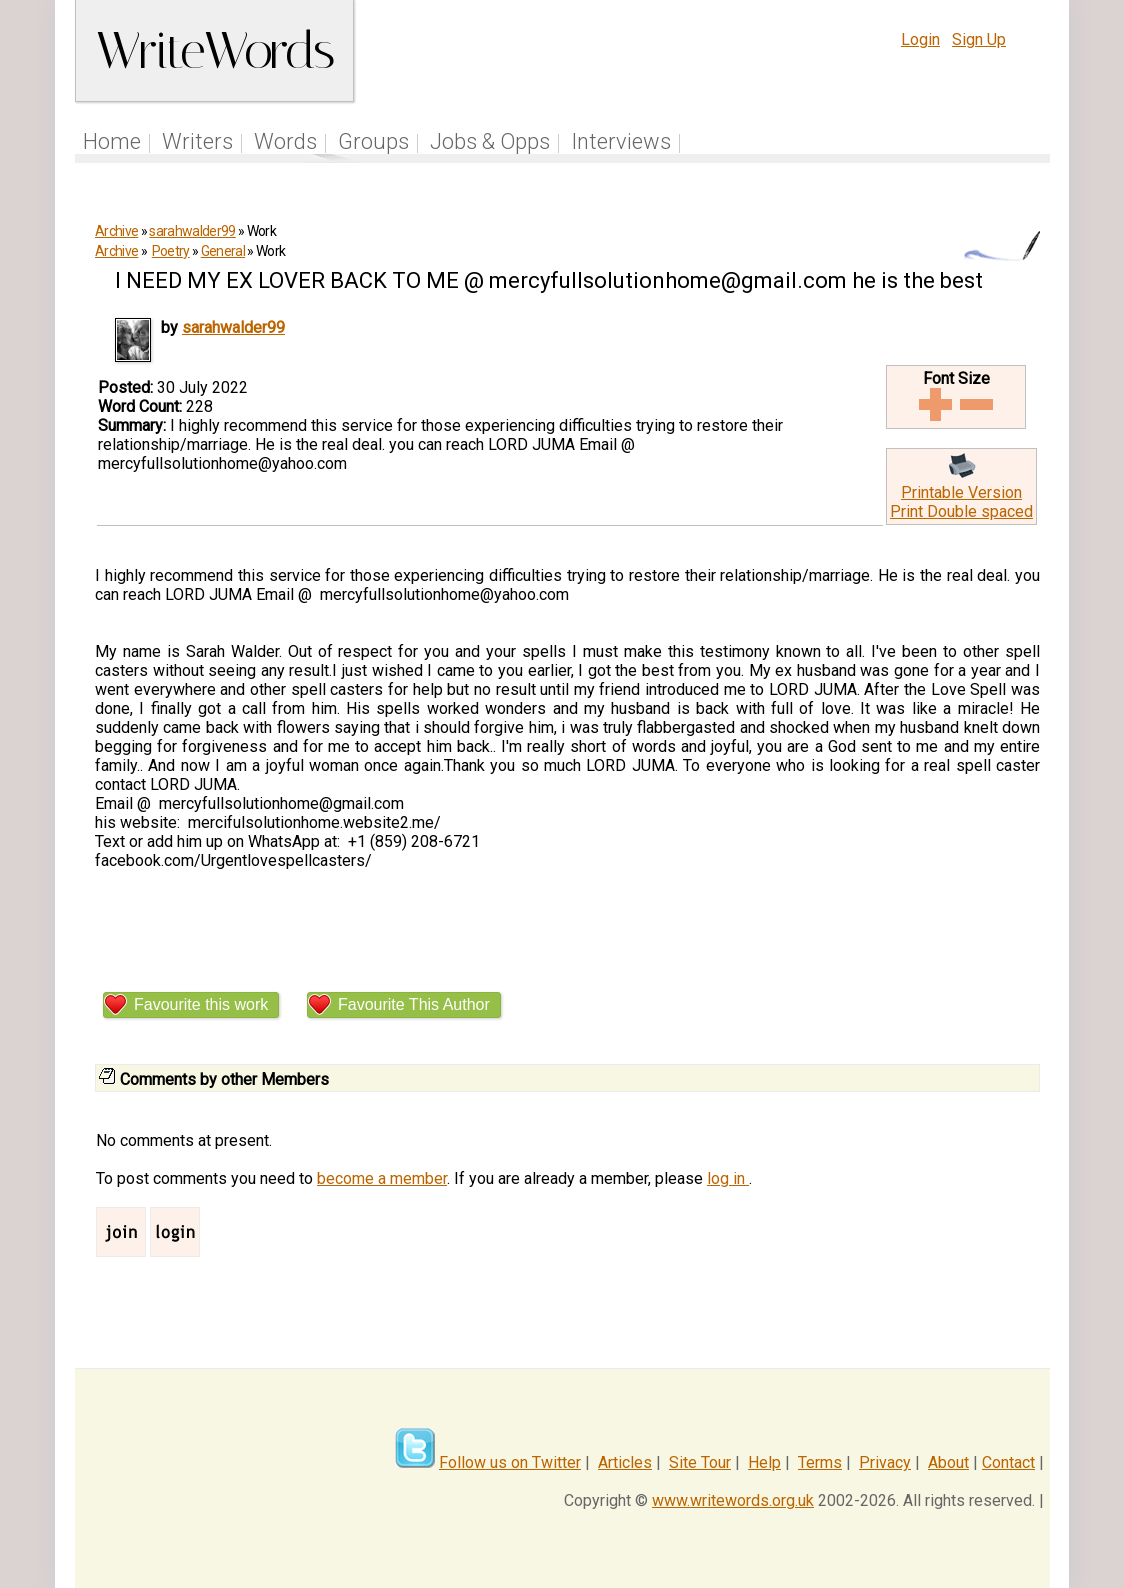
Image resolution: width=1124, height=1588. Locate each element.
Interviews (621, 141)
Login (920, 39)
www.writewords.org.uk (733, 1500)
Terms (820, 1462)
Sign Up (979, 39)
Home (112, 141)
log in (728, 1178)
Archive (116, 231)
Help (764, 1462)
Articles (625, 1462)
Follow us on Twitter (510, 1462)
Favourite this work (201, 1004)
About (948, 1462)
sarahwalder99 (192, 231)
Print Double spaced (961, 511)
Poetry (171, 251)
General (223, 251)
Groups (373, 141)
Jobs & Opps (490, 141)
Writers (197, 141)
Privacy (885, 1462)
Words (285, 141)
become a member (382, 1178)
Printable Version (961, 492)
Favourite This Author (414, 1004)
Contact (1008, 1462)
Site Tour (700, 1462)
